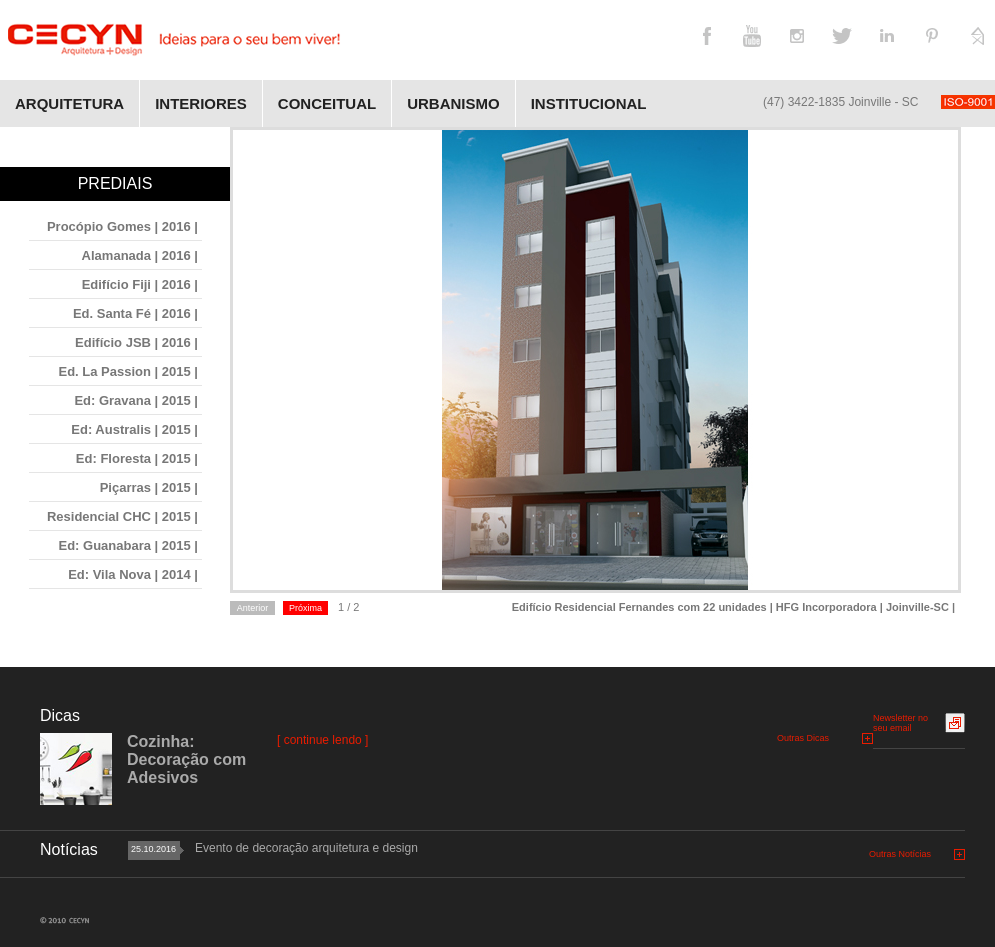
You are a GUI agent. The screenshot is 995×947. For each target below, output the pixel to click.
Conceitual (327, 103)
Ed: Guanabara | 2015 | (129, 545)
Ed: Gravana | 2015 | (136, 400)
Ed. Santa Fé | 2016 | (135, 313)
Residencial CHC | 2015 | (122, 516)
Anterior (253, 608)
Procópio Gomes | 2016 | (122, 226)
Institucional (589, 103)
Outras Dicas (803, 738)
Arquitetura (69, 103)
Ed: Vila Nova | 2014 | (133, 574)
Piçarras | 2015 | (149, 487)
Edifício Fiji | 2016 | (140, 284)
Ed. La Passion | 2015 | (128, 371)
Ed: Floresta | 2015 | (137, 458)
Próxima (305, 608)
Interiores (201, 103)
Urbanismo (453, 103)
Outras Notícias (900, 854)
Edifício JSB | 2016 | (136, 342)
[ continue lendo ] (322, 740)
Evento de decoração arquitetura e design (306, 848)
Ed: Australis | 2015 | (134, 429)
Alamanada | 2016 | (140, 255)
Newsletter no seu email (900, 723)
